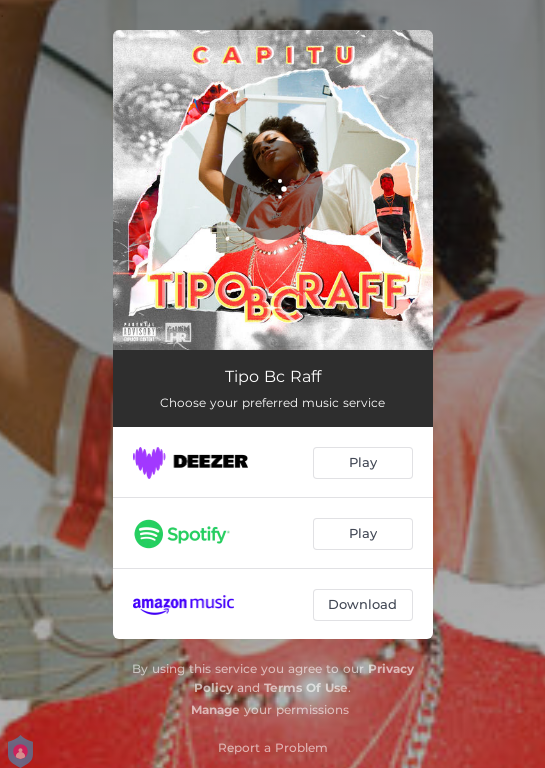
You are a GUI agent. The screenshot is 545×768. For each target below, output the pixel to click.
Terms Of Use (306, 687)
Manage (215, 709)
